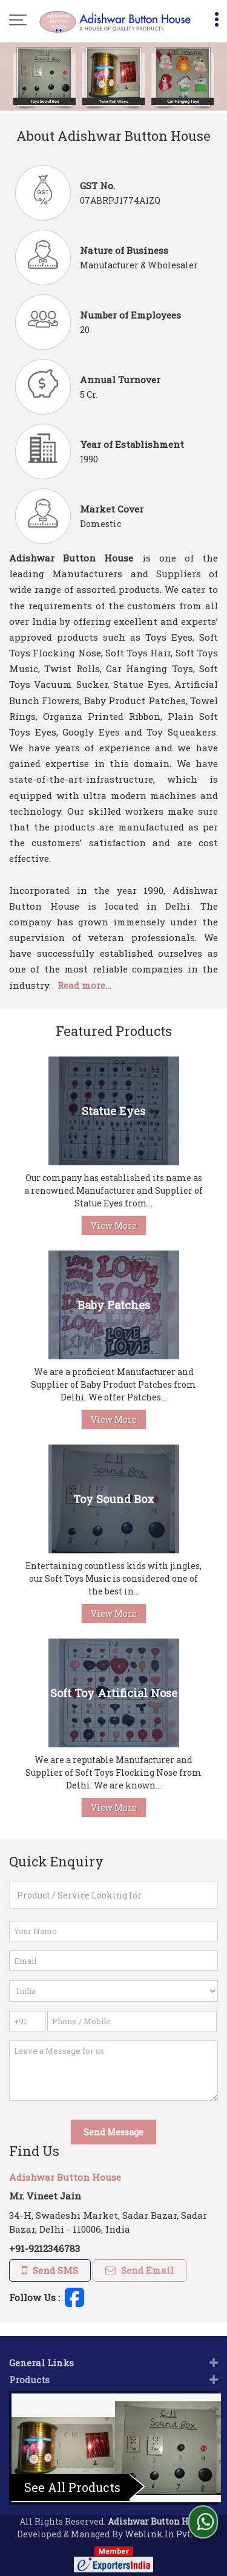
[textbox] (113, 1895)
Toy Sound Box (113, 1499)
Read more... (84, 985)
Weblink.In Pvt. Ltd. (168, 2520)
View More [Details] (114, 1225)
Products (29, 2366)
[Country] (113, 1991)
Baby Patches (113, 1305)
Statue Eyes (113, 1111)
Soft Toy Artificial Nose (113, 1693)
